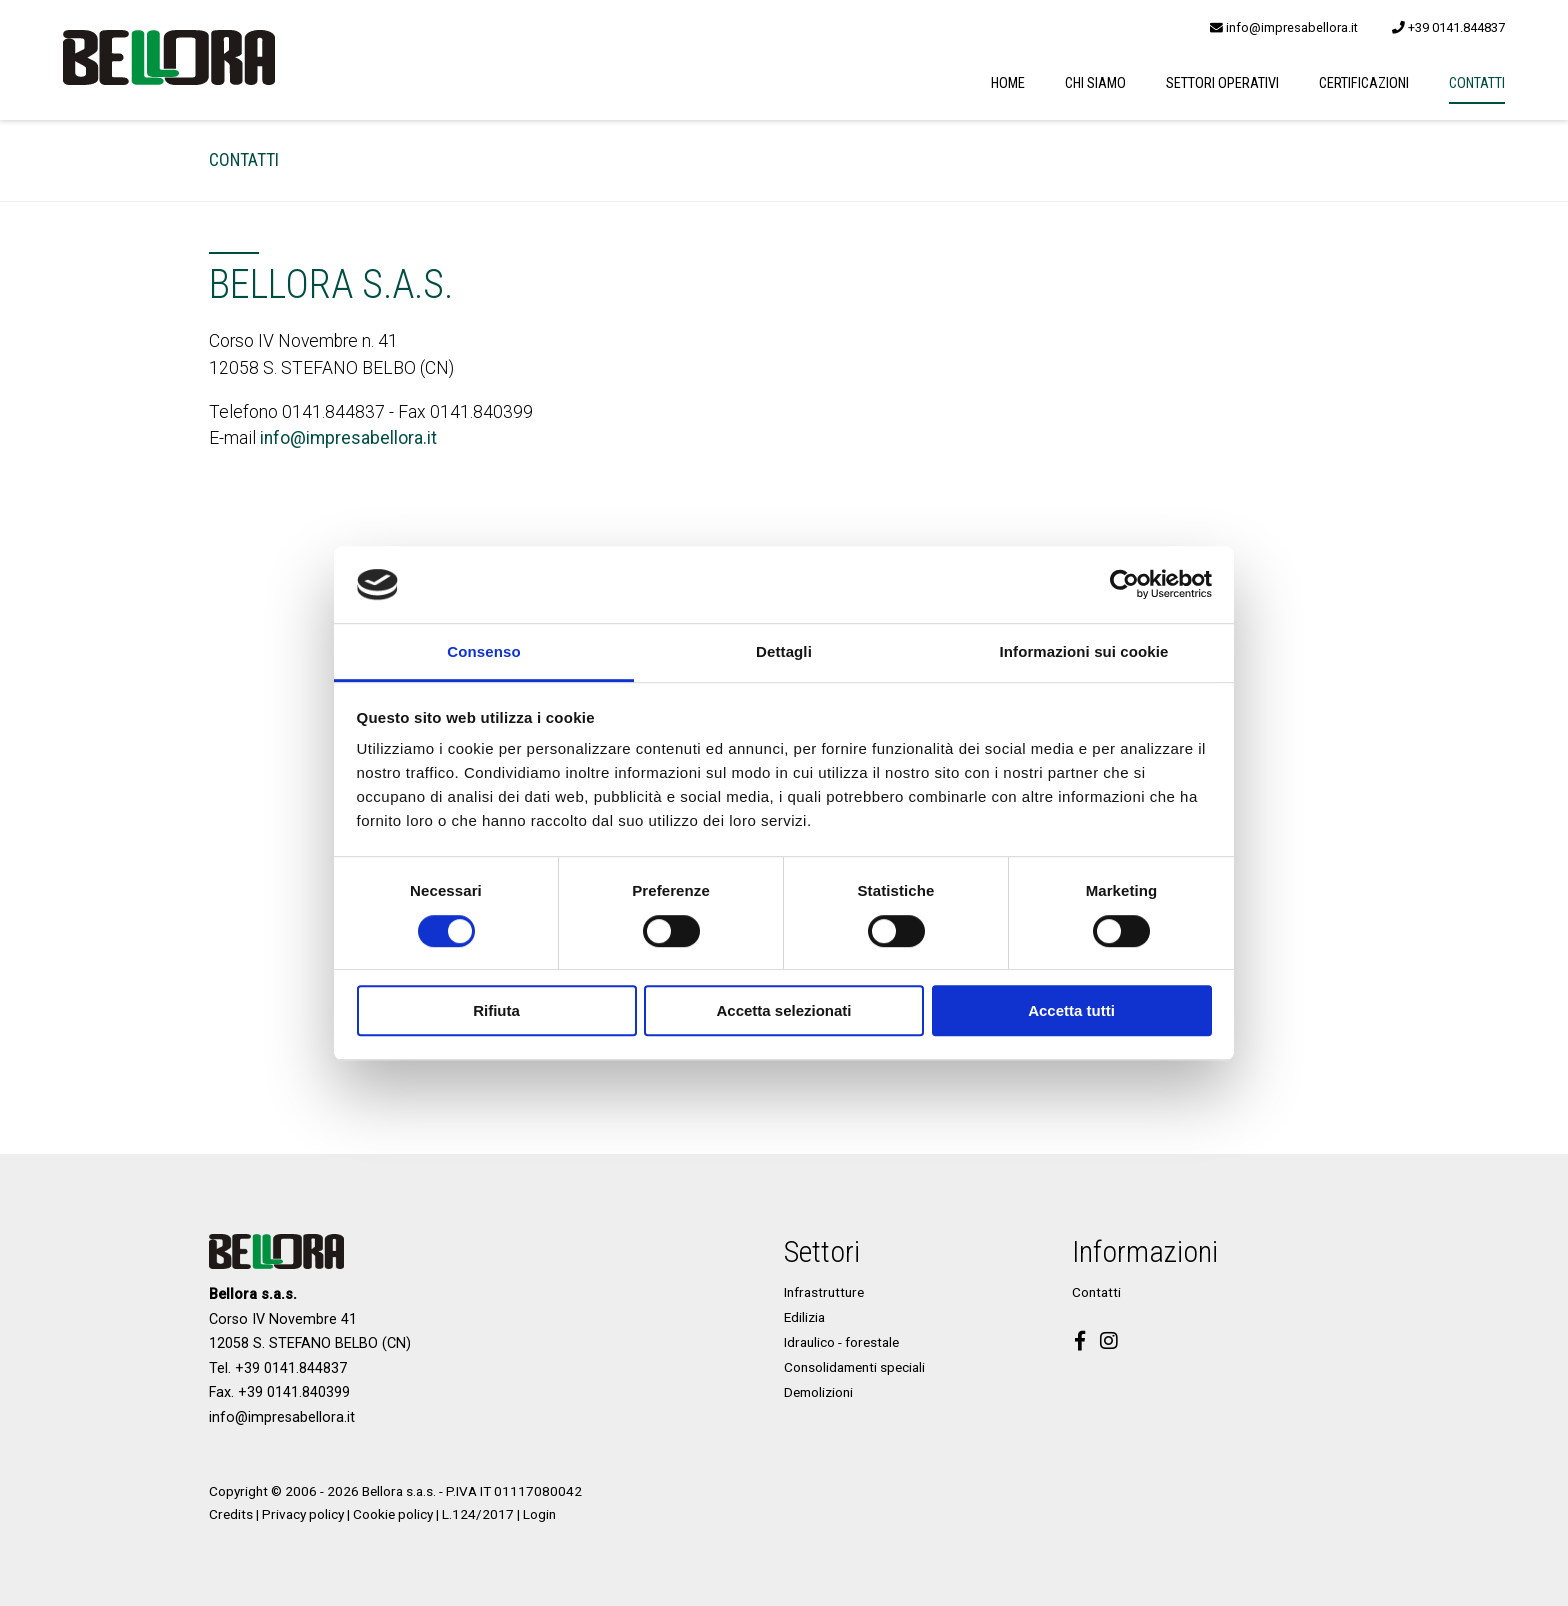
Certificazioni (1364, 83)
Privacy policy (303, 1514)
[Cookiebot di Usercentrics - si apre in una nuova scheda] (1124, 585)
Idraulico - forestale (841, 1342)
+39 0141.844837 (1448, 27)
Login (539, 1514)
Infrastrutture (824, 1292)
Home (1008, 83)
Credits (231, 1514)
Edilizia (804, 1317)
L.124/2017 (478, 1514)
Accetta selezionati (783, 1010)
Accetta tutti (1071, 1010)
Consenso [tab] (483, 651)
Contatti (1477, 83)
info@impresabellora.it (1284, 27)
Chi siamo (1095, 83)
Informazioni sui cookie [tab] (1084, 651)
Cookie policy (393, 1514)
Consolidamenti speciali (854, 1367)
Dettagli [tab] (784, 651)
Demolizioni (818, 1392)
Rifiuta (496, 1010)
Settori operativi (1222, 83)
